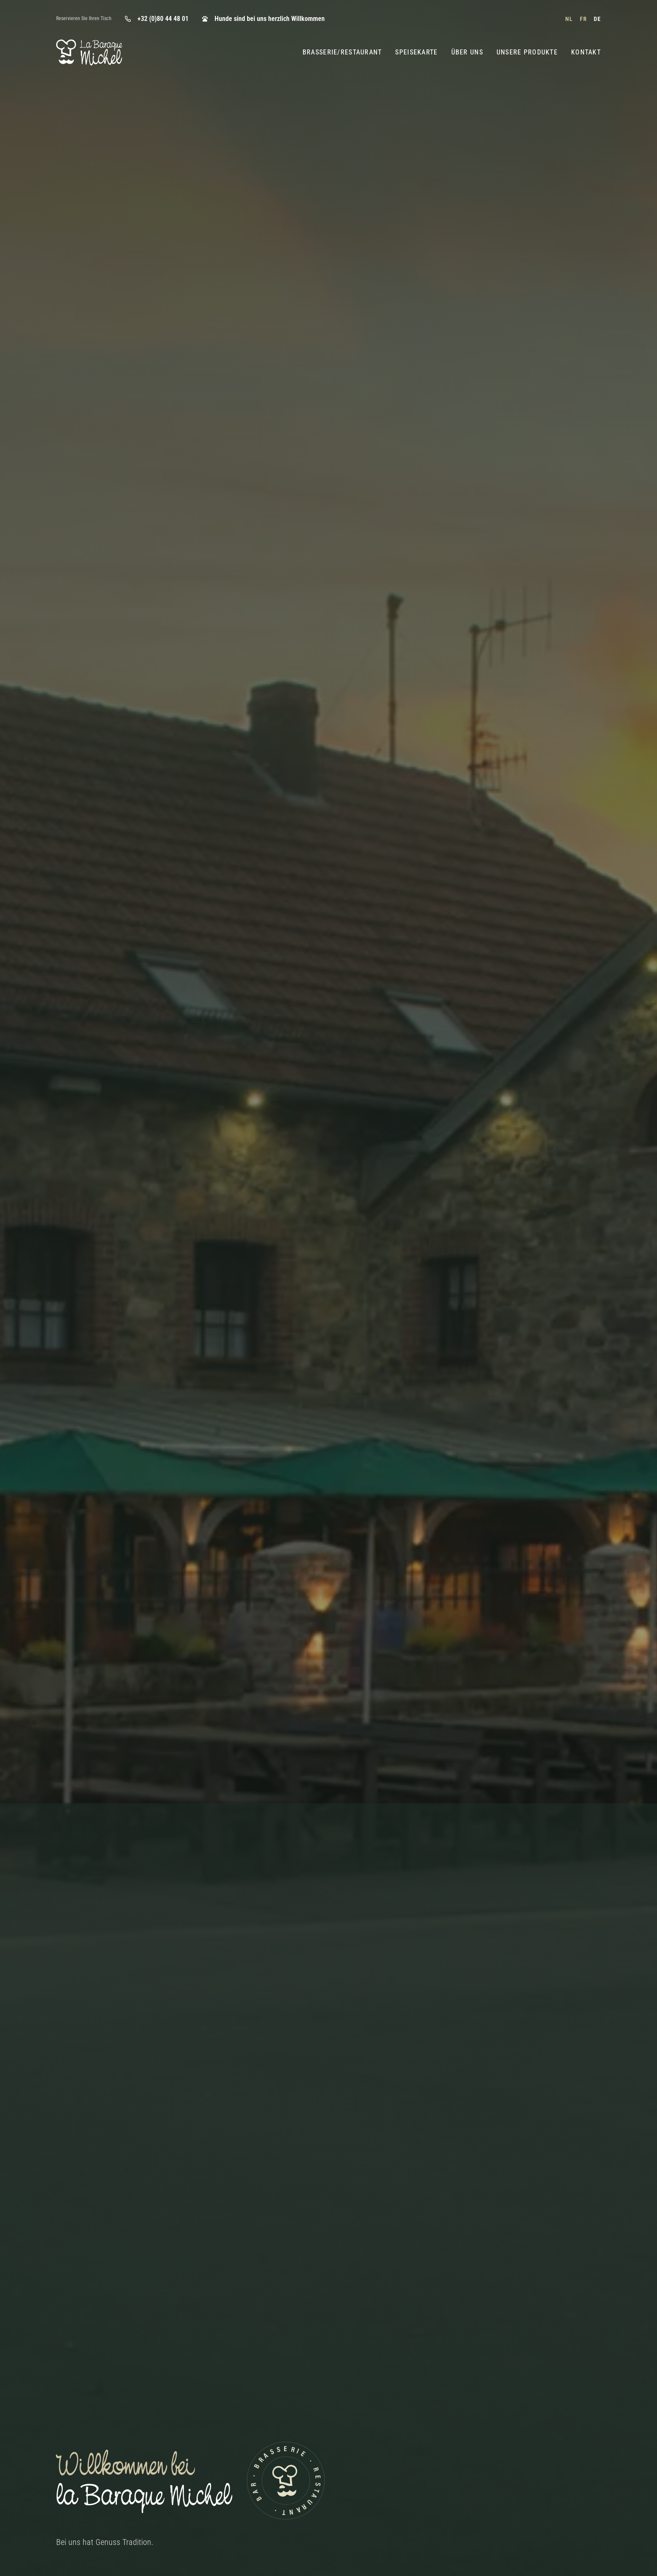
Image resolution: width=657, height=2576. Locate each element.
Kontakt (586, 52)
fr (583, 19)
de (597, 19)
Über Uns (467, 52)
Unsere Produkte (527, 52)
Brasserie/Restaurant (342, 52)
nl (569, 19)
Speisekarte (416, 52)
